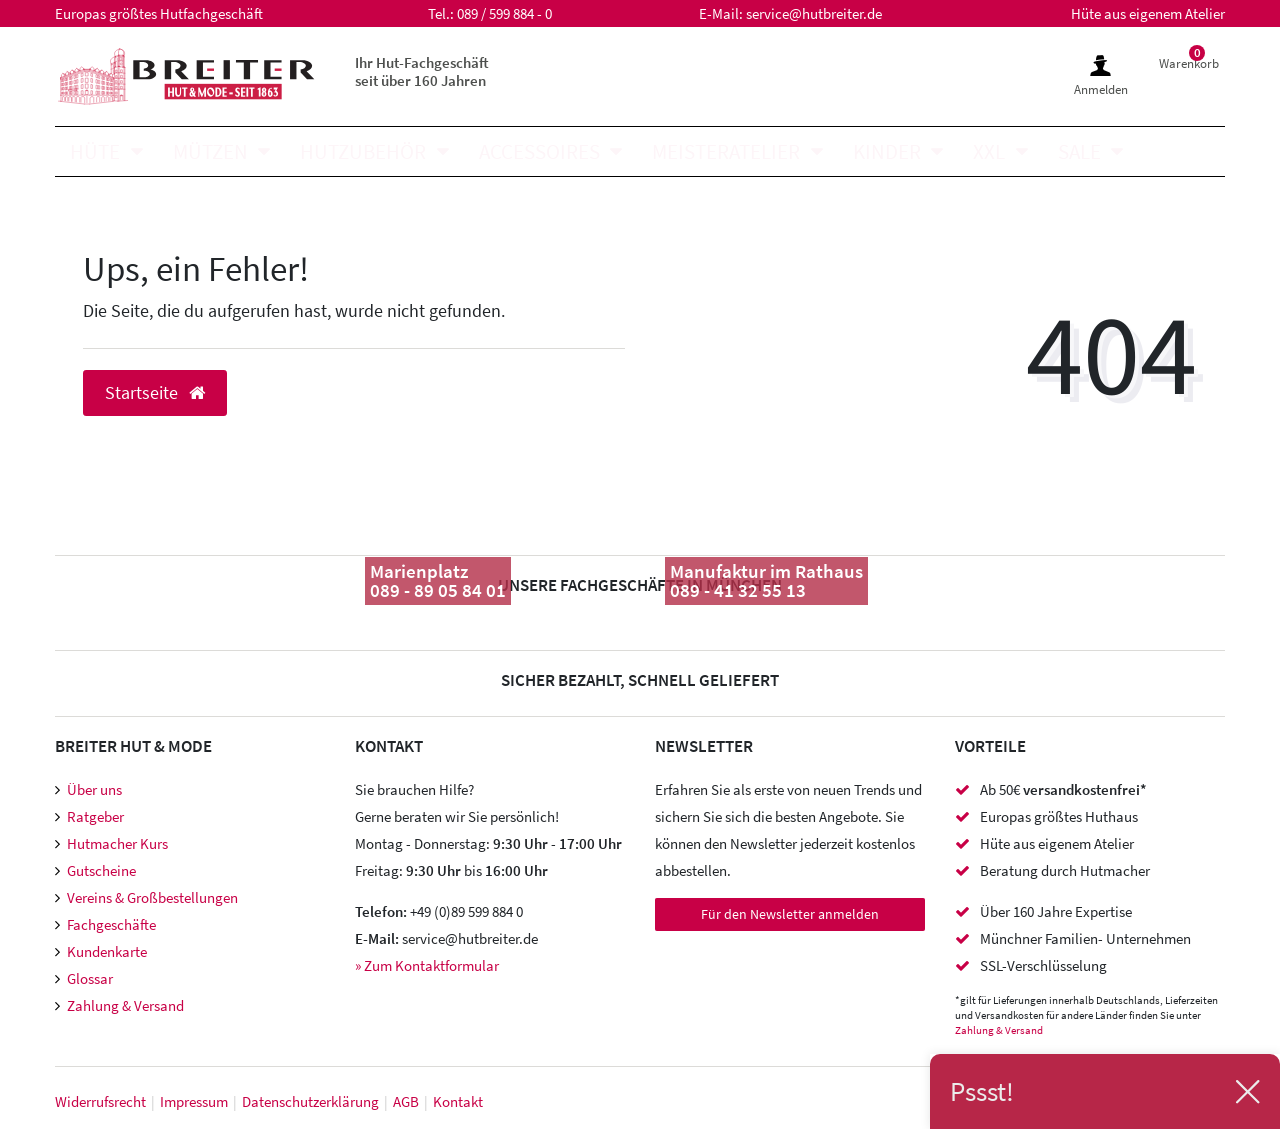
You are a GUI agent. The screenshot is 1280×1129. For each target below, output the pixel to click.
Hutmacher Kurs (117, 843)
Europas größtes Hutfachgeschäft (159, 13)
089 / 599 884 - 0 (504, 13)
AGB (406, 1101)
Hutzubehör (363, 151)
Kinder (887, 151)
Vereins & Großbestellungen (152, 897)
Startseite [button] (155, 393)
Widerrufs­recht (100, 1101)
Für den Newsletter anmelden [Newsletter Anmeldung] (790, 914)
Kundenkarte (107, 951)
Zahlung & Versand (125, 1005)
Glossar (90, 978)
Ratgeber (95, 816)
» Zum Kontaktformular (427, 965)
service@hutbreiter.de (814, 13)
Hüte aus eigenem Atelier (1148, 13)
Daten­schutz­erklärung (310, 1101)
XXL (989, 151)
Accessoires (539, 151)
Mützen (210, 151)
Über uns (94, 789)
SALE (1079, 151)
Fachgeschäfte (111, 924)
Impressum (194, 1101)
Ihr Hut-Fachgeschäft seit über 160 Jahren (422, 71)
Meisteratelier (726, 151)
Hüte (95, 151)
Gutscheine (101, 870)
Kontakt (458, 1101)
